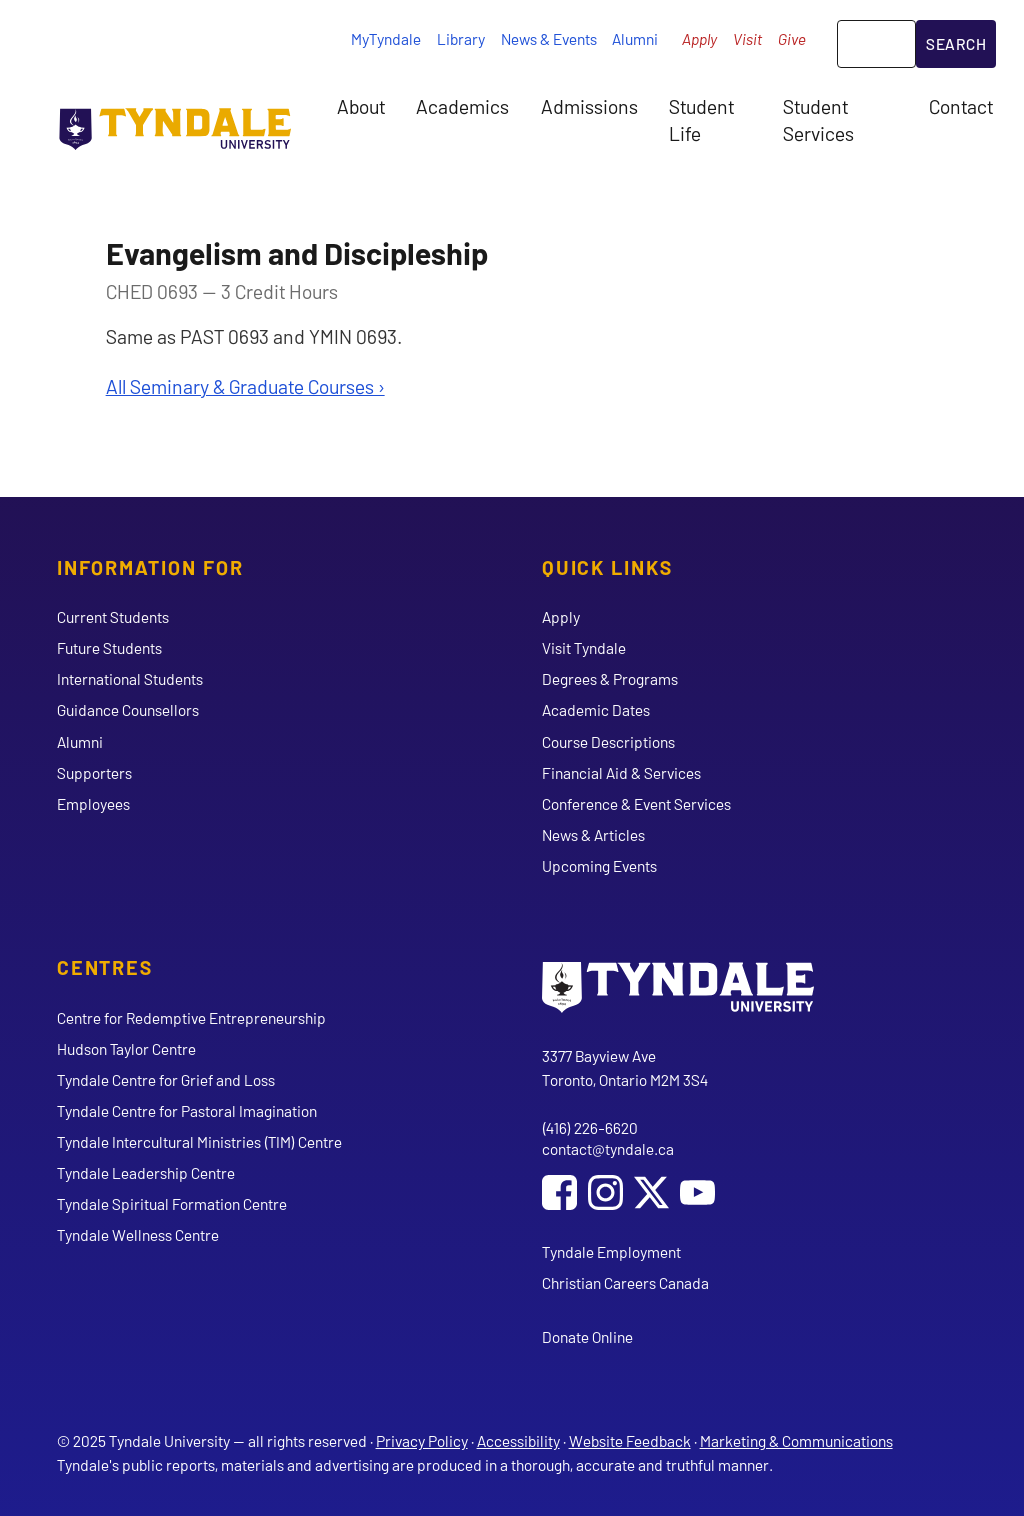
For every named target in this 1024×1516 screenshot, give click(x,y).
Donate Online (587, 1336)
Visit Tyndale (584, 647)
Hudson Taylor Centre (126, 1048)
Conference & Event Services (636, 803)
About (361, 106)
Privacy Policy (422, 1440)
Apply (699, 38)
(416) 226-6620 (590, 1127)
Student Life (701, 119)
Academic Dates (596, 709)
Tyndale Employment (611, 1251)
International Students (130, 678)
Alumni (635, 38)
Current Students (113, 616)
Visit (747, 38)
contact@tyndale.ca (608, 1148)
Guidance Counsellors (128, 709)
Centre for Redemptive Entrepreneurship (191, 1017)
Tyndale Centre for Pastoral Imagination (187, 1110)
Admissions (589, 106)
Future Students (109, 647)
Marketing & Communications (796, 1440)
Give (792, 38)
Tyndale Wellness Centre (138, 1234)
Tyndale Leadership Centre (146, 1172)
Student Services (818, 119)
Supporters (94, 772)
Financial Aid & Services (621, 772)
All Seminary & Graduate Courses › (245, 386)
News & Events (549, 38)
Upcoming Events (599, 865)
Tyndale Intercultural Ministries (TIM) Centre (199, 1141)
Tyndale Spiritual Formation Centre (172, 1203)
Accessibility (518, 1440)
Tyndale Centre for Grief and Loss (166, 1079)
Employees (93, 803)
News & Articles (593, 834)
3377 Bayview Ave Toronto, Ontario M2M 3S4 (625, 1067)
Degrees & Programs (610, 678)
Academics (462, 106)
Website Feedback (630, 1440)
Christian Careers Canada (625, 1282)
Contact (961, 106)
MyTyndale (386, 38)
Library (461, 38)
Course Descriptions (608, 741)
